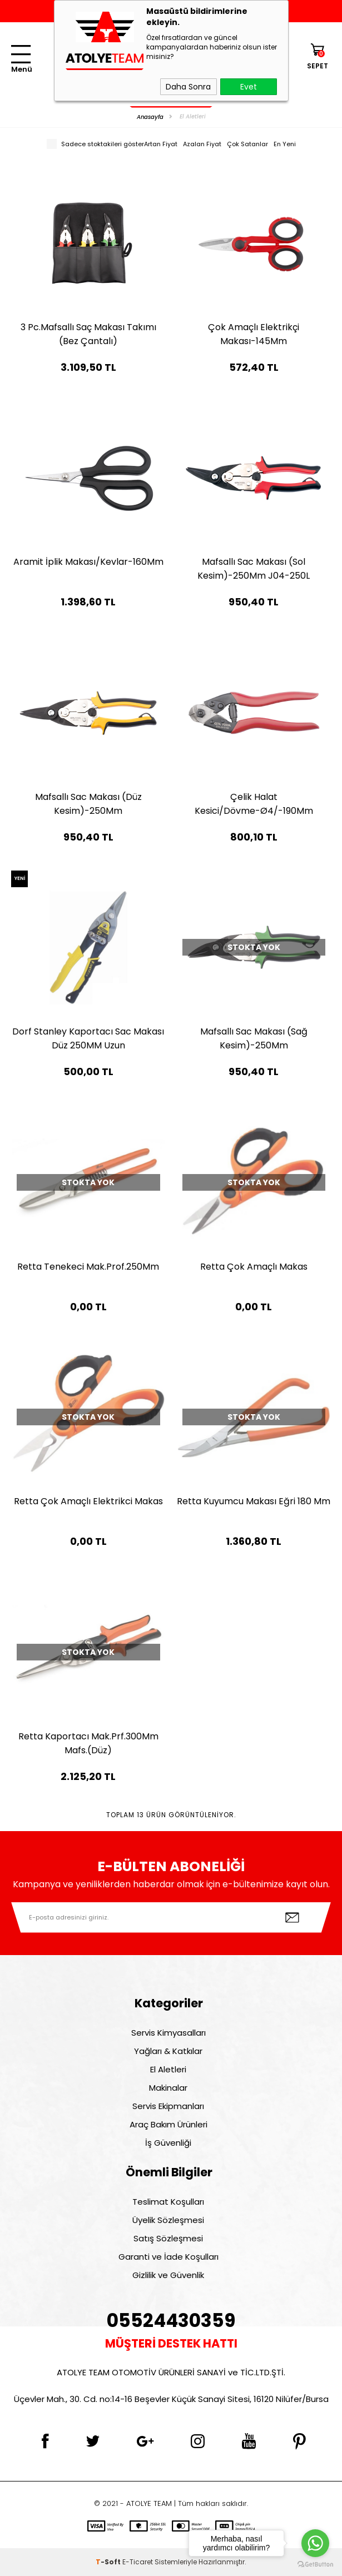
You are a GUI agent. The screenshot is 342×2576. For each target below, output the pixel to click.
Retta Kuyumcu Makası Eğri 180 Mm (253, 1501)
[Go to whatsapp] (315, 2543)
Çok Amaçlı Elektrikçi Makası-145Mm (253, 334)
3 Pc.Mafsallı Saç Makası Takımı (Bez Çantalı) (88, 334)
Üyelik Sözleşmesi (168, 2220)
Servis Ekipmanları (168, 2106)
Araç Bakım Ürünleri (168, 2124)
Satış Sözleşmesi (168, 2238)
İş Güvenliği (168, 2143)
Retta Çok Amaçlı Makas (254, 1266)
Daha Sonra (188, 86)
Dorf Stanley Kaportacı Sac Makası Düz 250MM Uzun (88, 1038)
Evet (248, 86)
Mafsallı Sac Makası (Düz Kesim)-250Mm (88, 803)
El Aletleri (168, 2069)
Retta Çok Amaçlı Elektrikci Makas (88, 1501)
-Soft (109, 2562)
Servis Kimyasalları (168, 2032)
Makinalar (168, 2087)
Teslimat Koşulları (168, 2201)
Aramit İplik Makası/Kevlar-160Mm (88, 561)
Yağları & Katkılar (168, 2051)
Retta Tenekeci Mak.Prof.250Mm (88, 1266)
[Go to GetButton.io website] (315, 2564)
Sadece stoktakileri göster (95, 144)
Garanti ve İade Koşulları (168, 2256)
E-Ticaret (137, 2562)
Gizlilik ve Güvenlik (168, 2275)
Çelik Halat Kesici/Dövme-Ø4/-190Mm (254, 803)
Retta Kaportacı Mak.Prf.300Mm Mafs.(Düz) (88, 1743)
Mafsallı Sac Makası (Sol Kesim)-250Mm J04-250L (253, 568)
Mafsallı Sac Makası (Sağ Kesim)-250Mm (254, 1038)
